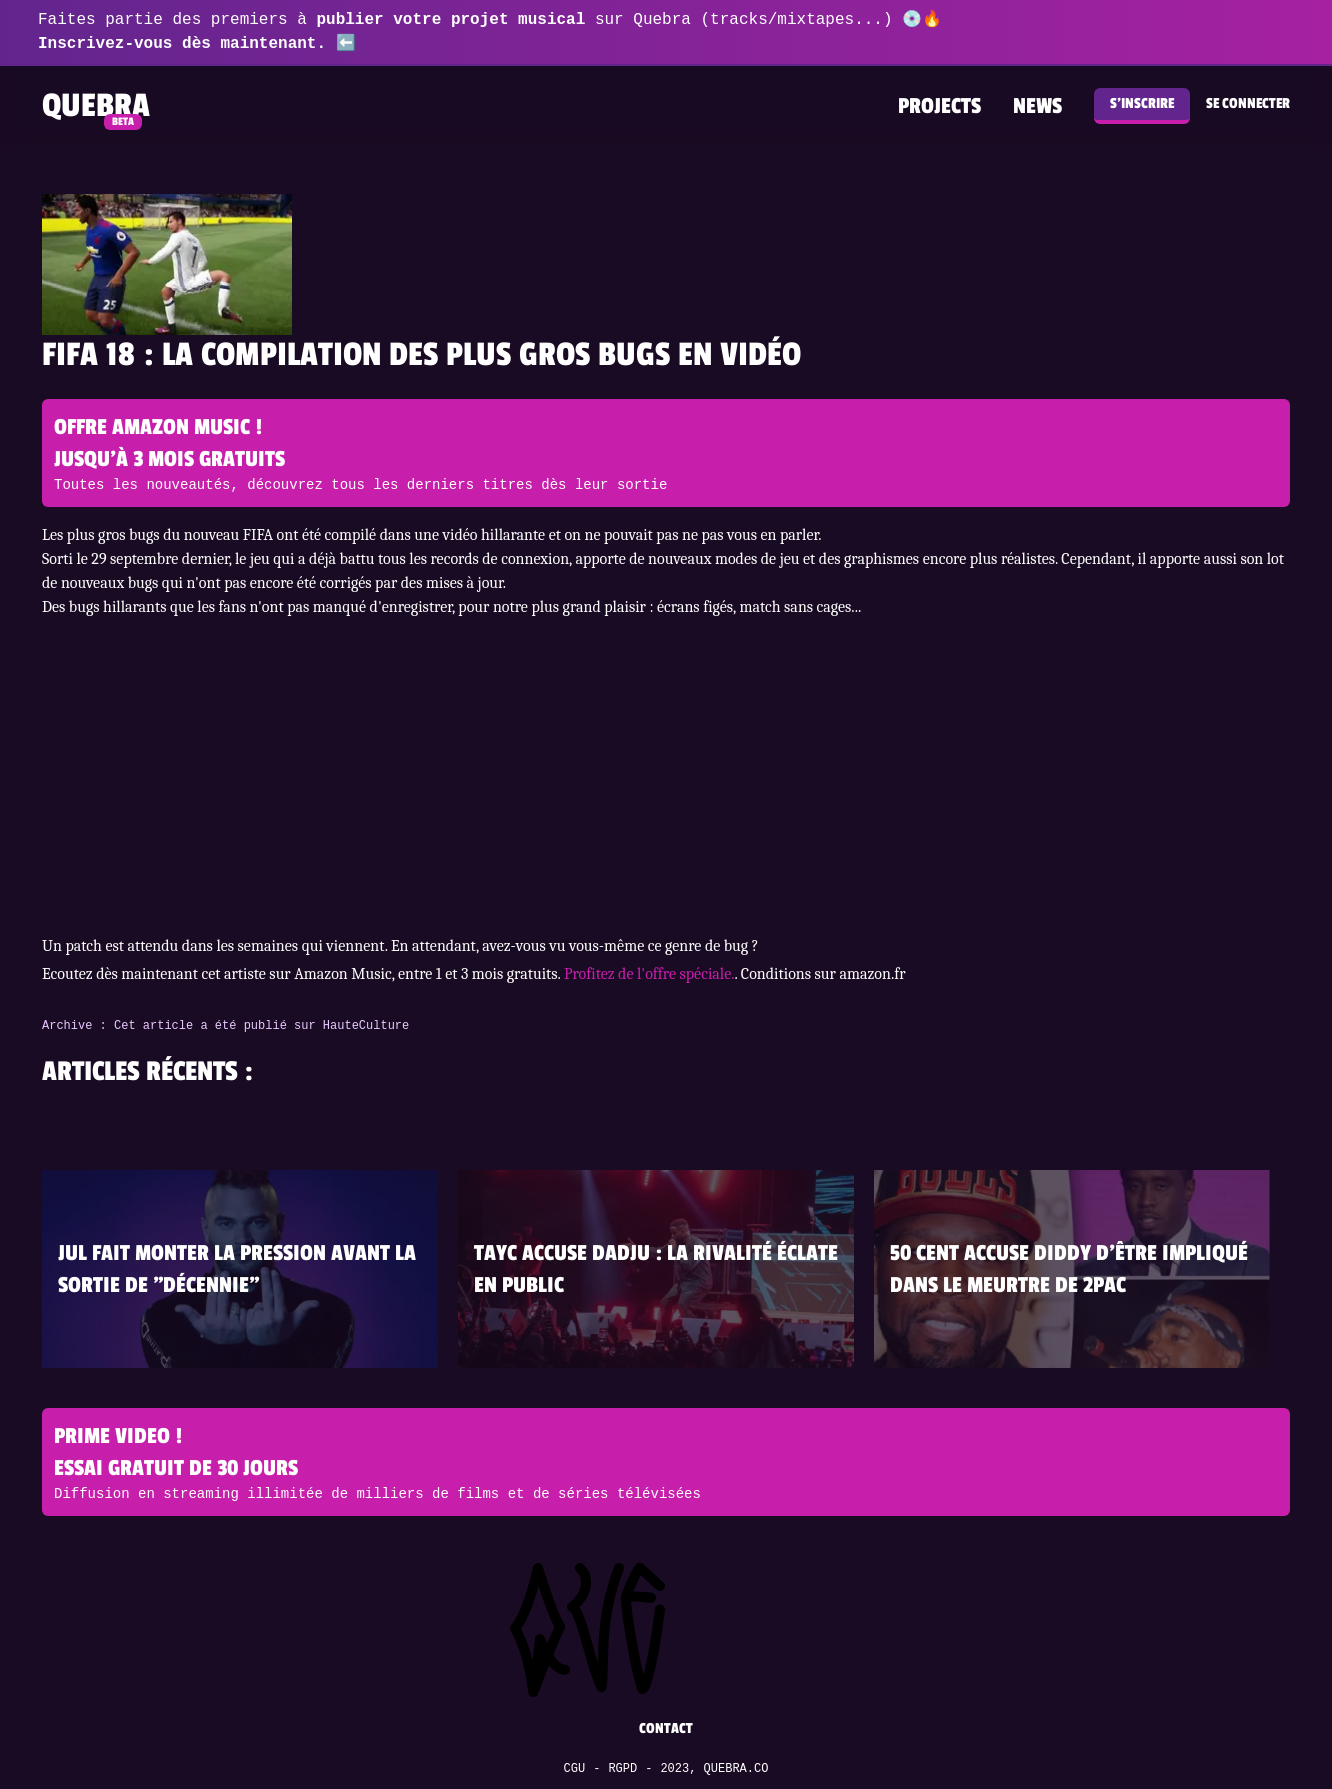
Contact (666, 1728)
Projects (939, 106)
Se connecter (1248, 103)
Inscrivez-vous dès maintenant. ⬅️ (197, 44)
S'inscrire (1142, 103)
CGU (575, 1769)
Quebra (96, 106)
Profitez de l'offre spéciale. (649, 974)
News (1037, 106)
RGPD (622, 1769)
